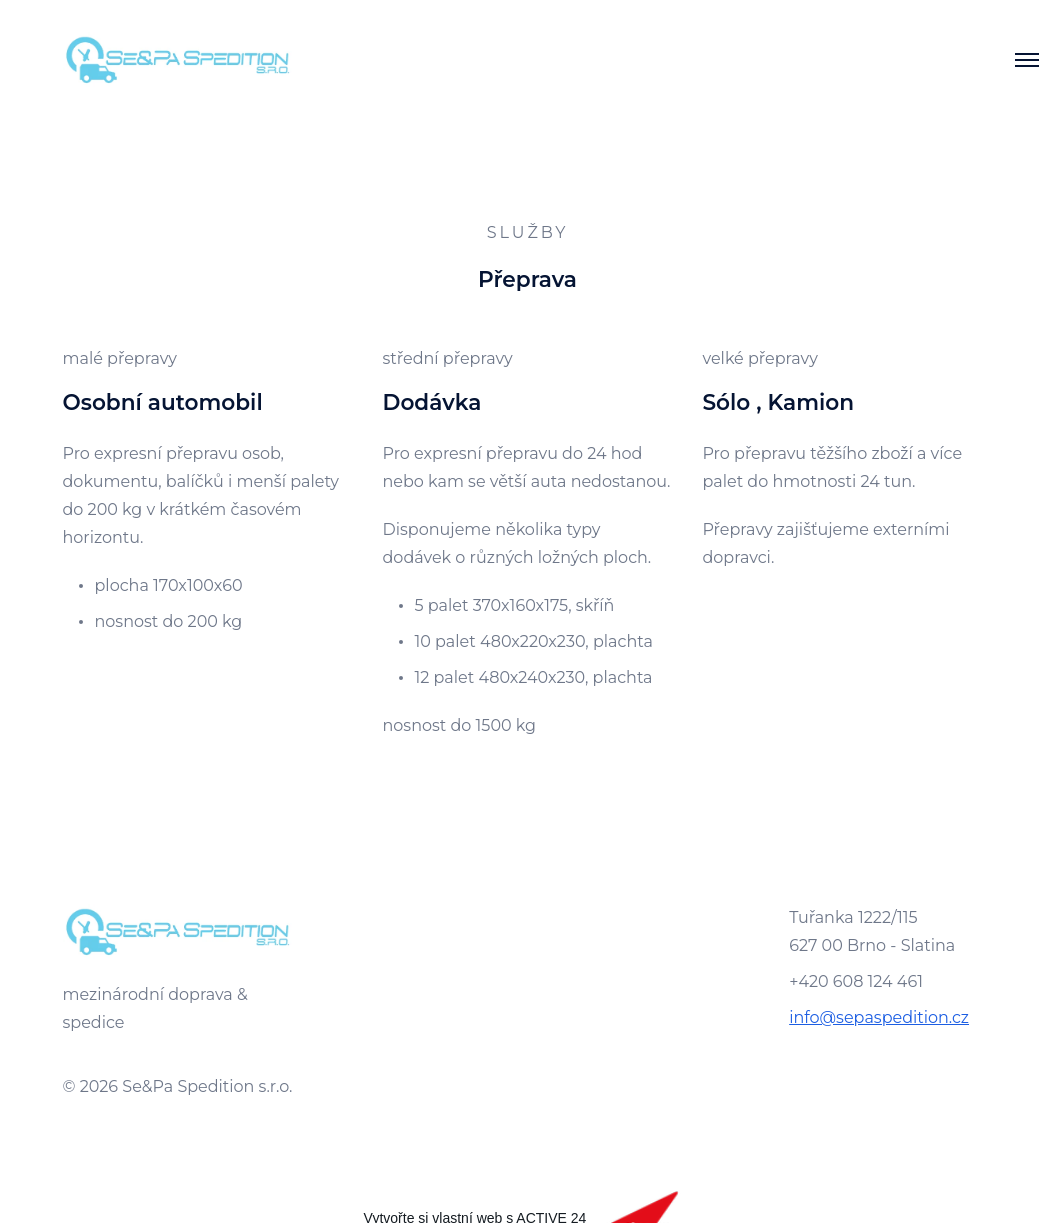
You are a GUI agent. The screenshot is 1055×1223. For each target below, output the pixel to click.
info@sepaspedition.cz (879, 1017)
